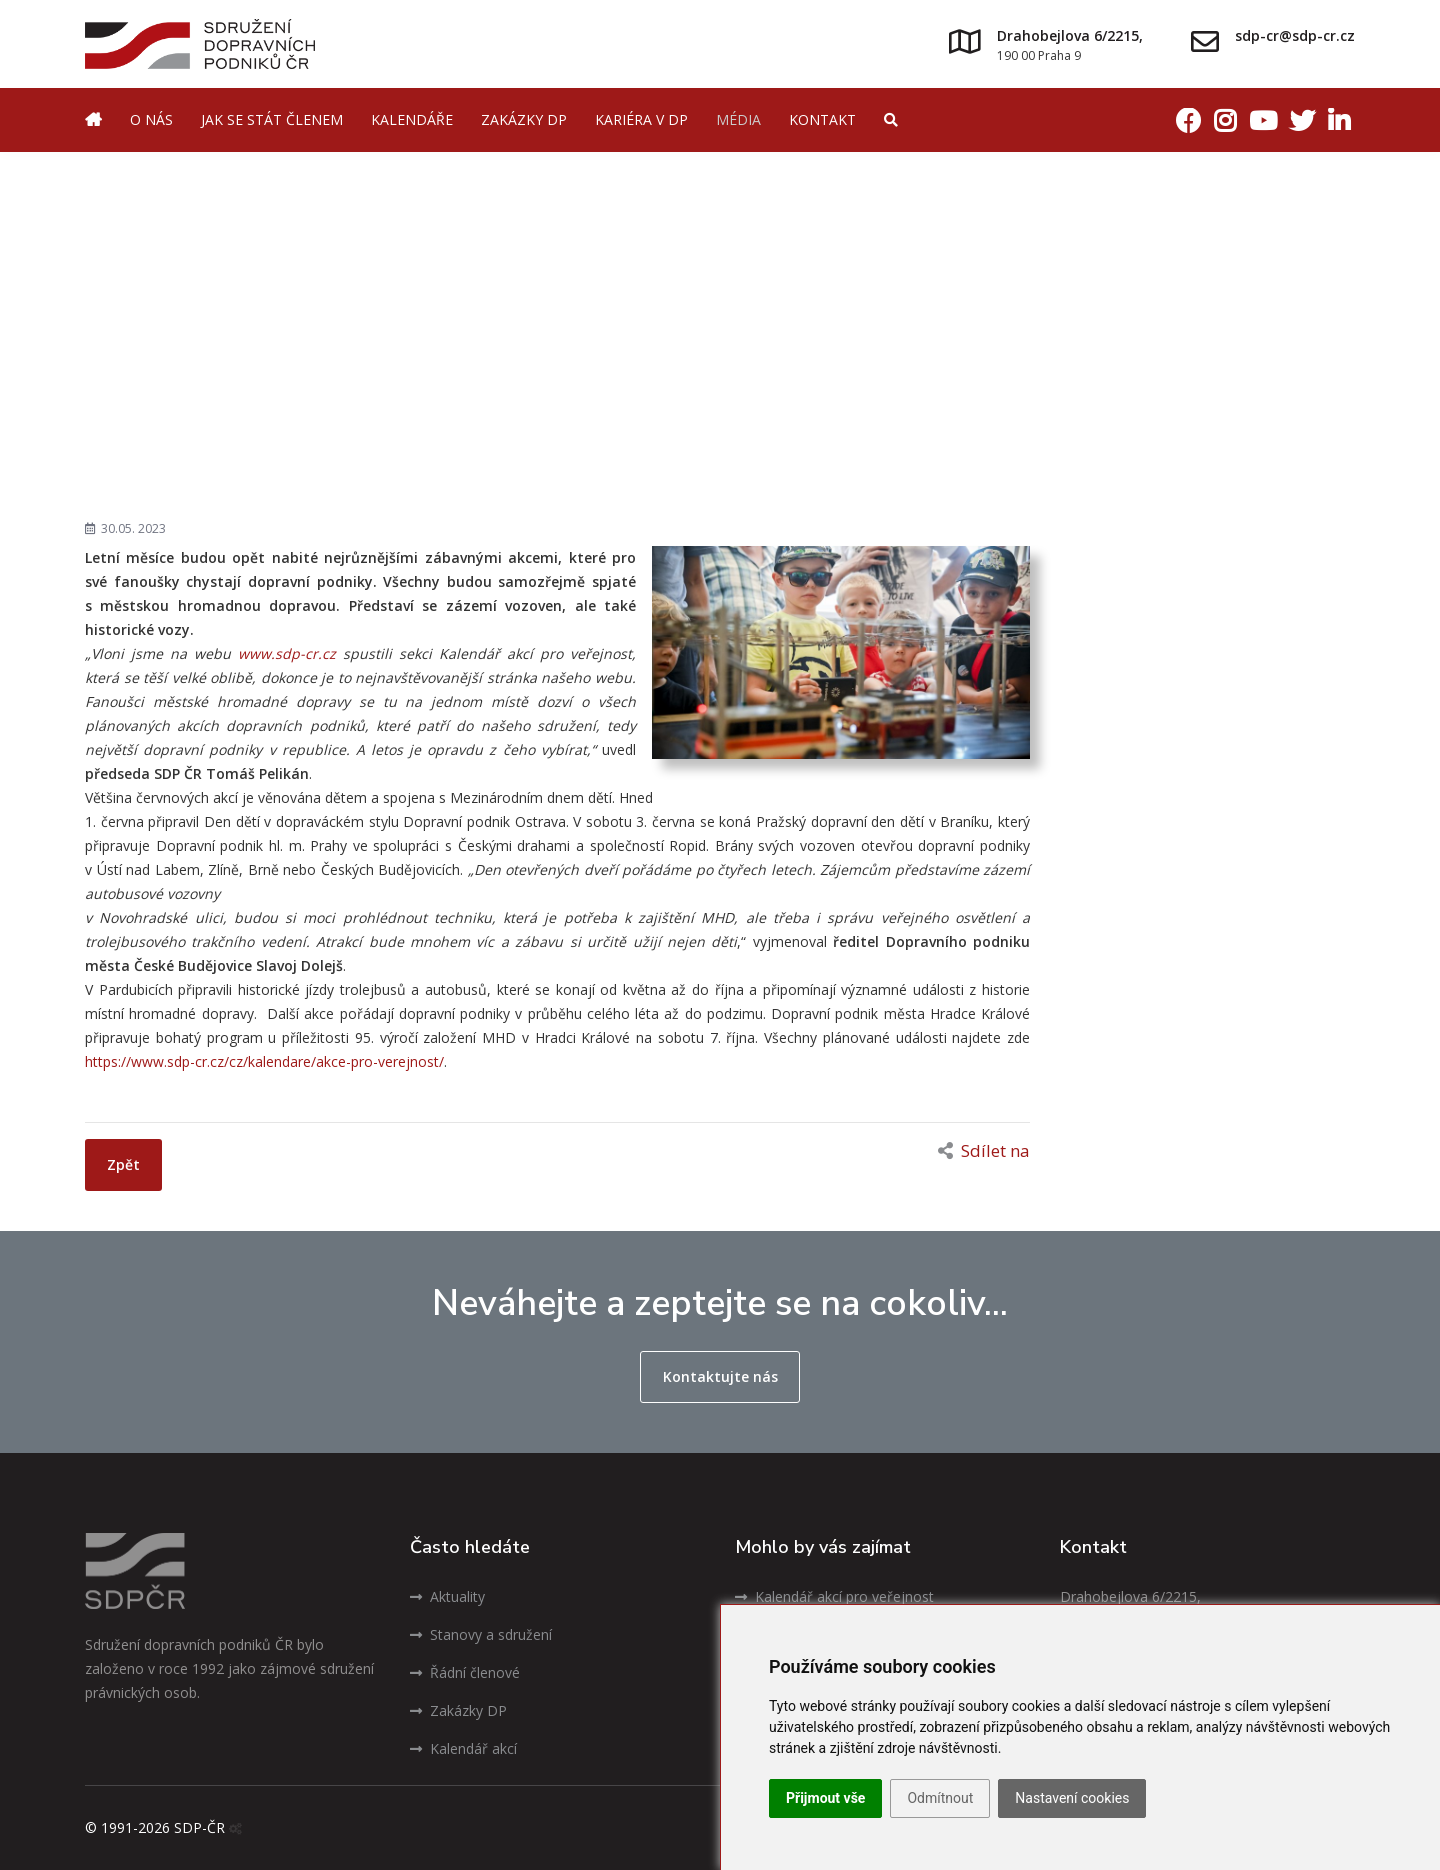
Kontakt (822, 119)
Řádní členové (465, 1672)
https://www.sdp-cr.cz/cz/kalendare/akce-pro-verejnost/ (264, 1061)
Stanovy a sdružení (481, 1634)
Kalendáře (412, 119)
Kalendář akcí (463, 1748)
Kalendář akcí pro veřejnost (834, 1596)
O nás (151, 119)
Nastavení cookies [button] (1072, 1798)
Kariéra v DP (641, 119)
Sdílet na (984, 1150)
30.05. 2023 (125, 528)
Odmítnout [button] (940, 1798)
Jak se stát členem (272, 119)
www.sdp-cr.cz (287, 653)
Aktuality (447, 1596)
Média (738, 119)
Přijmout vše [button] (825, 1798)
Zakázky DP (524, 119)
